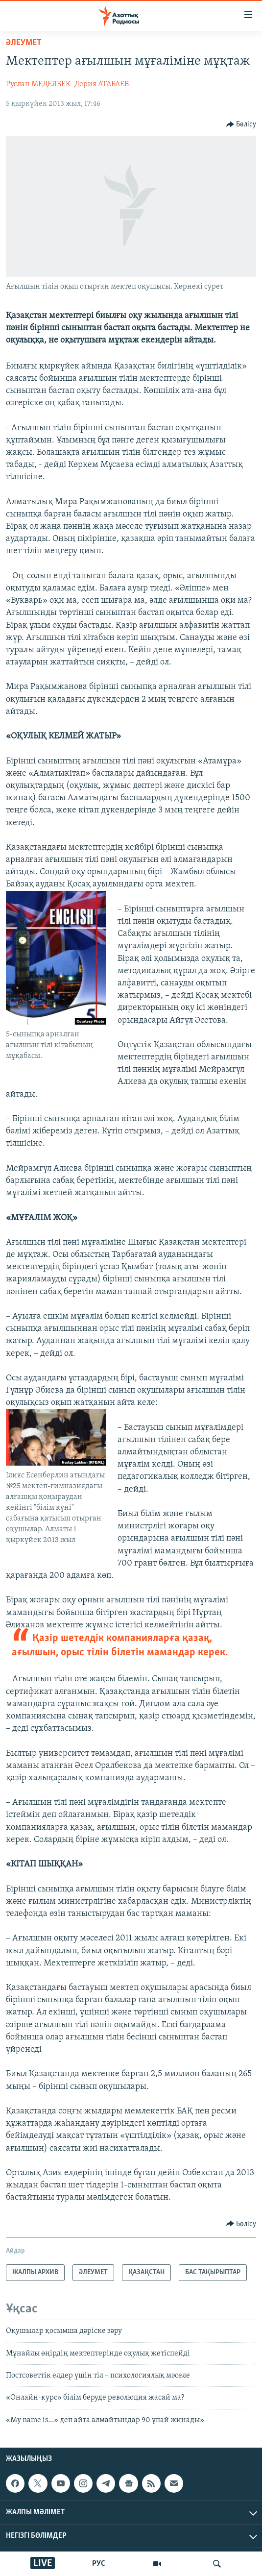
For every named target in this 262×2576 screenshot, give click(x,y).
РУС (98, 2564)
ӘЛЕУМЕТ (24, 43)
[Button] (241, 124)
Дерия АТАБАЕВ (101, 84)
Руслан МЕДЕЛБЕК (38, 84)
